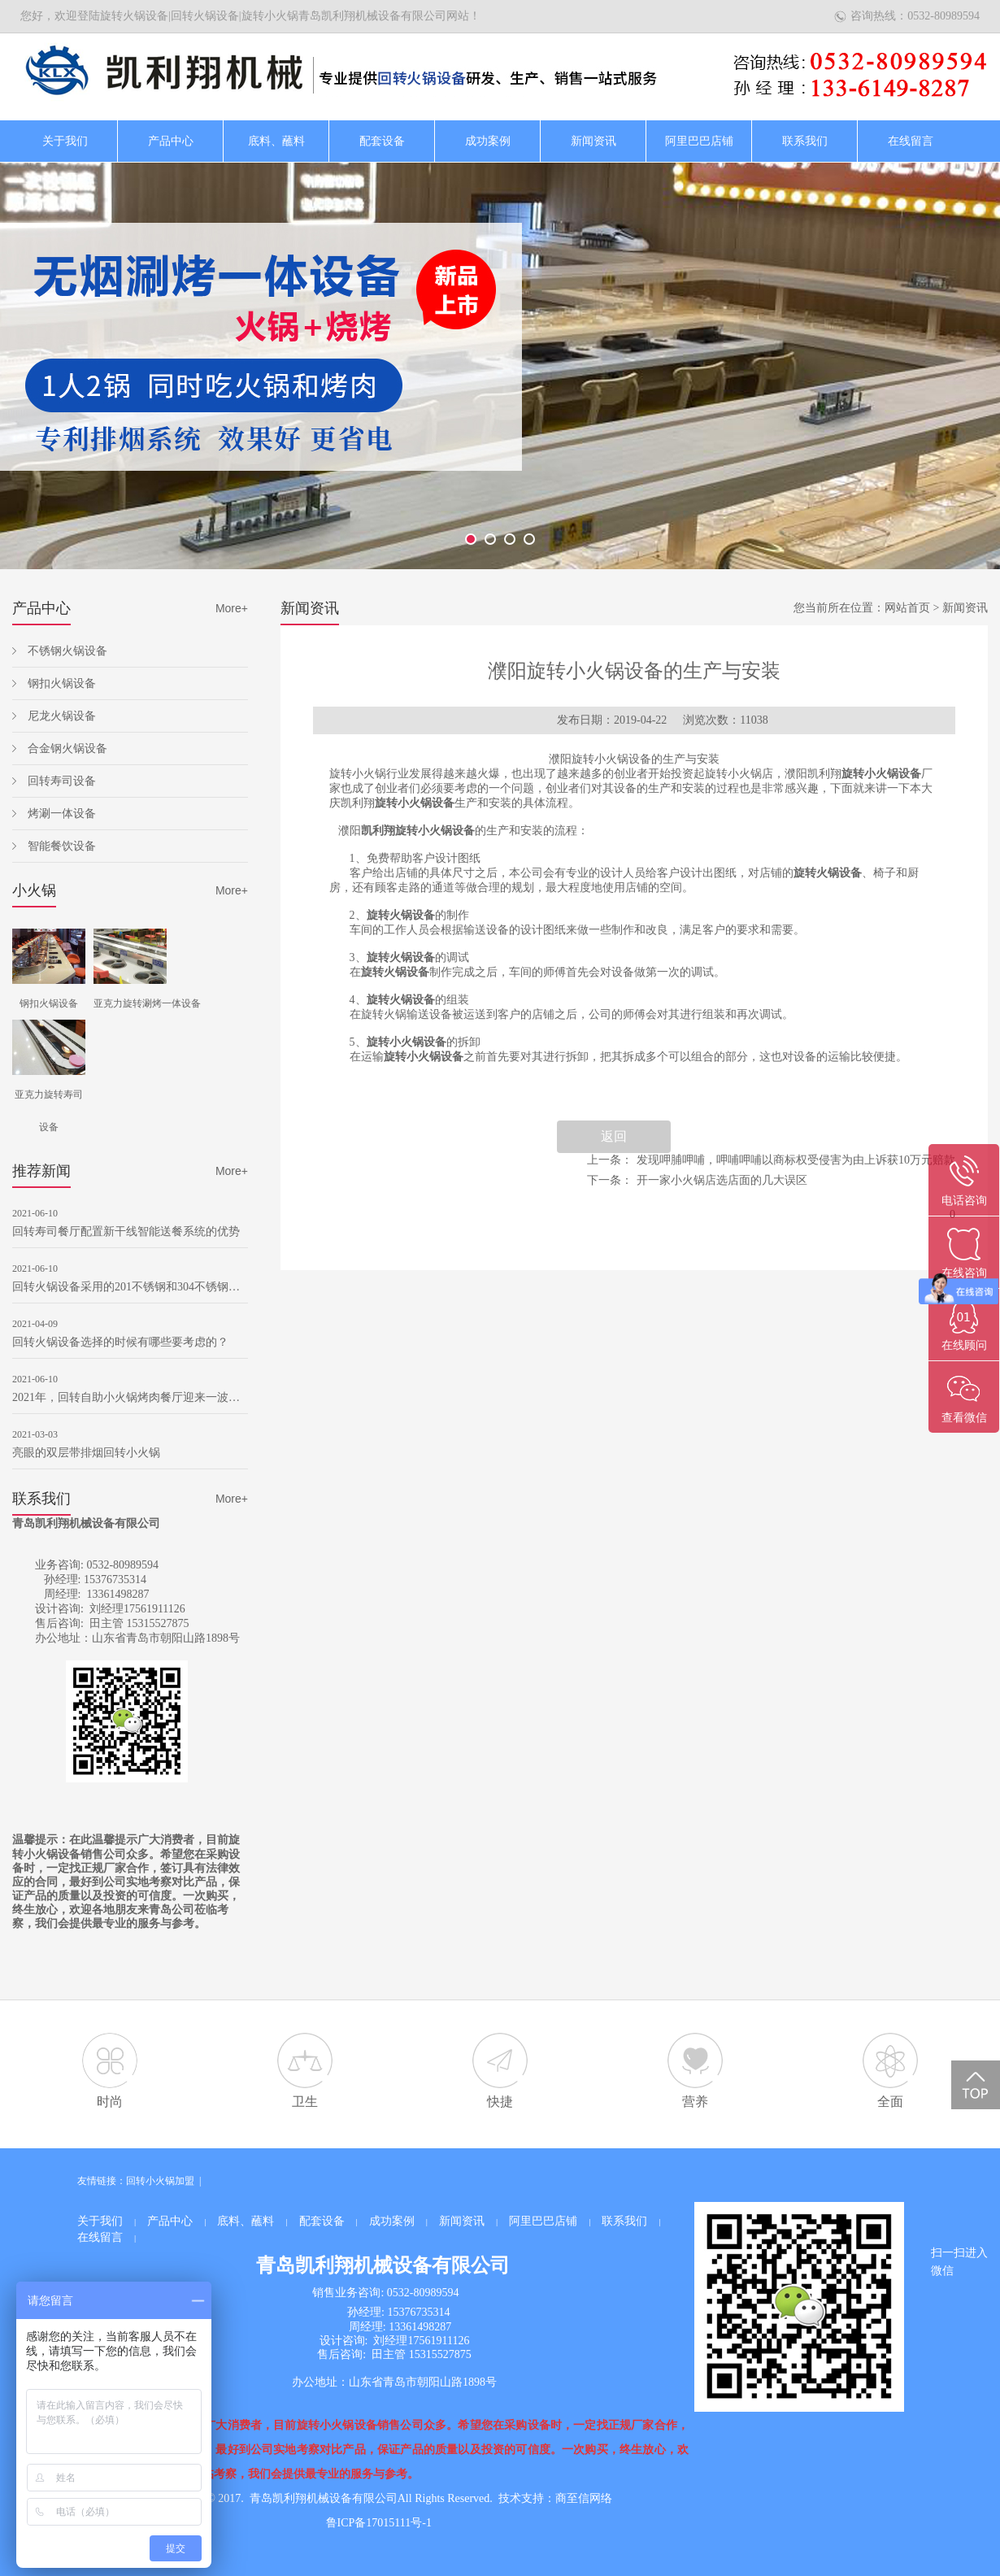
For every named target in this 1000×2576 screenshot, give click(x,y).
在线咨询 (964, 1273)
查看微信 (964, 1418)
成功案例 (488, 141)
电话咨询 (964, 1200)
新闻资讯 (593, 141)
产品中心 (170, 141)
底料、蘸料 (276, 141)
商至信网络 (583, 2498)
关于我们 (65, 141)
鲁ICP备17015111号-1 (379, 2523)
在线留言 (910, 141)
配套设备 (382, 141)
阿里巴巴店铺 (699, 141)
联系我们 (805, 141)
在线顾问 (964, 1345)
